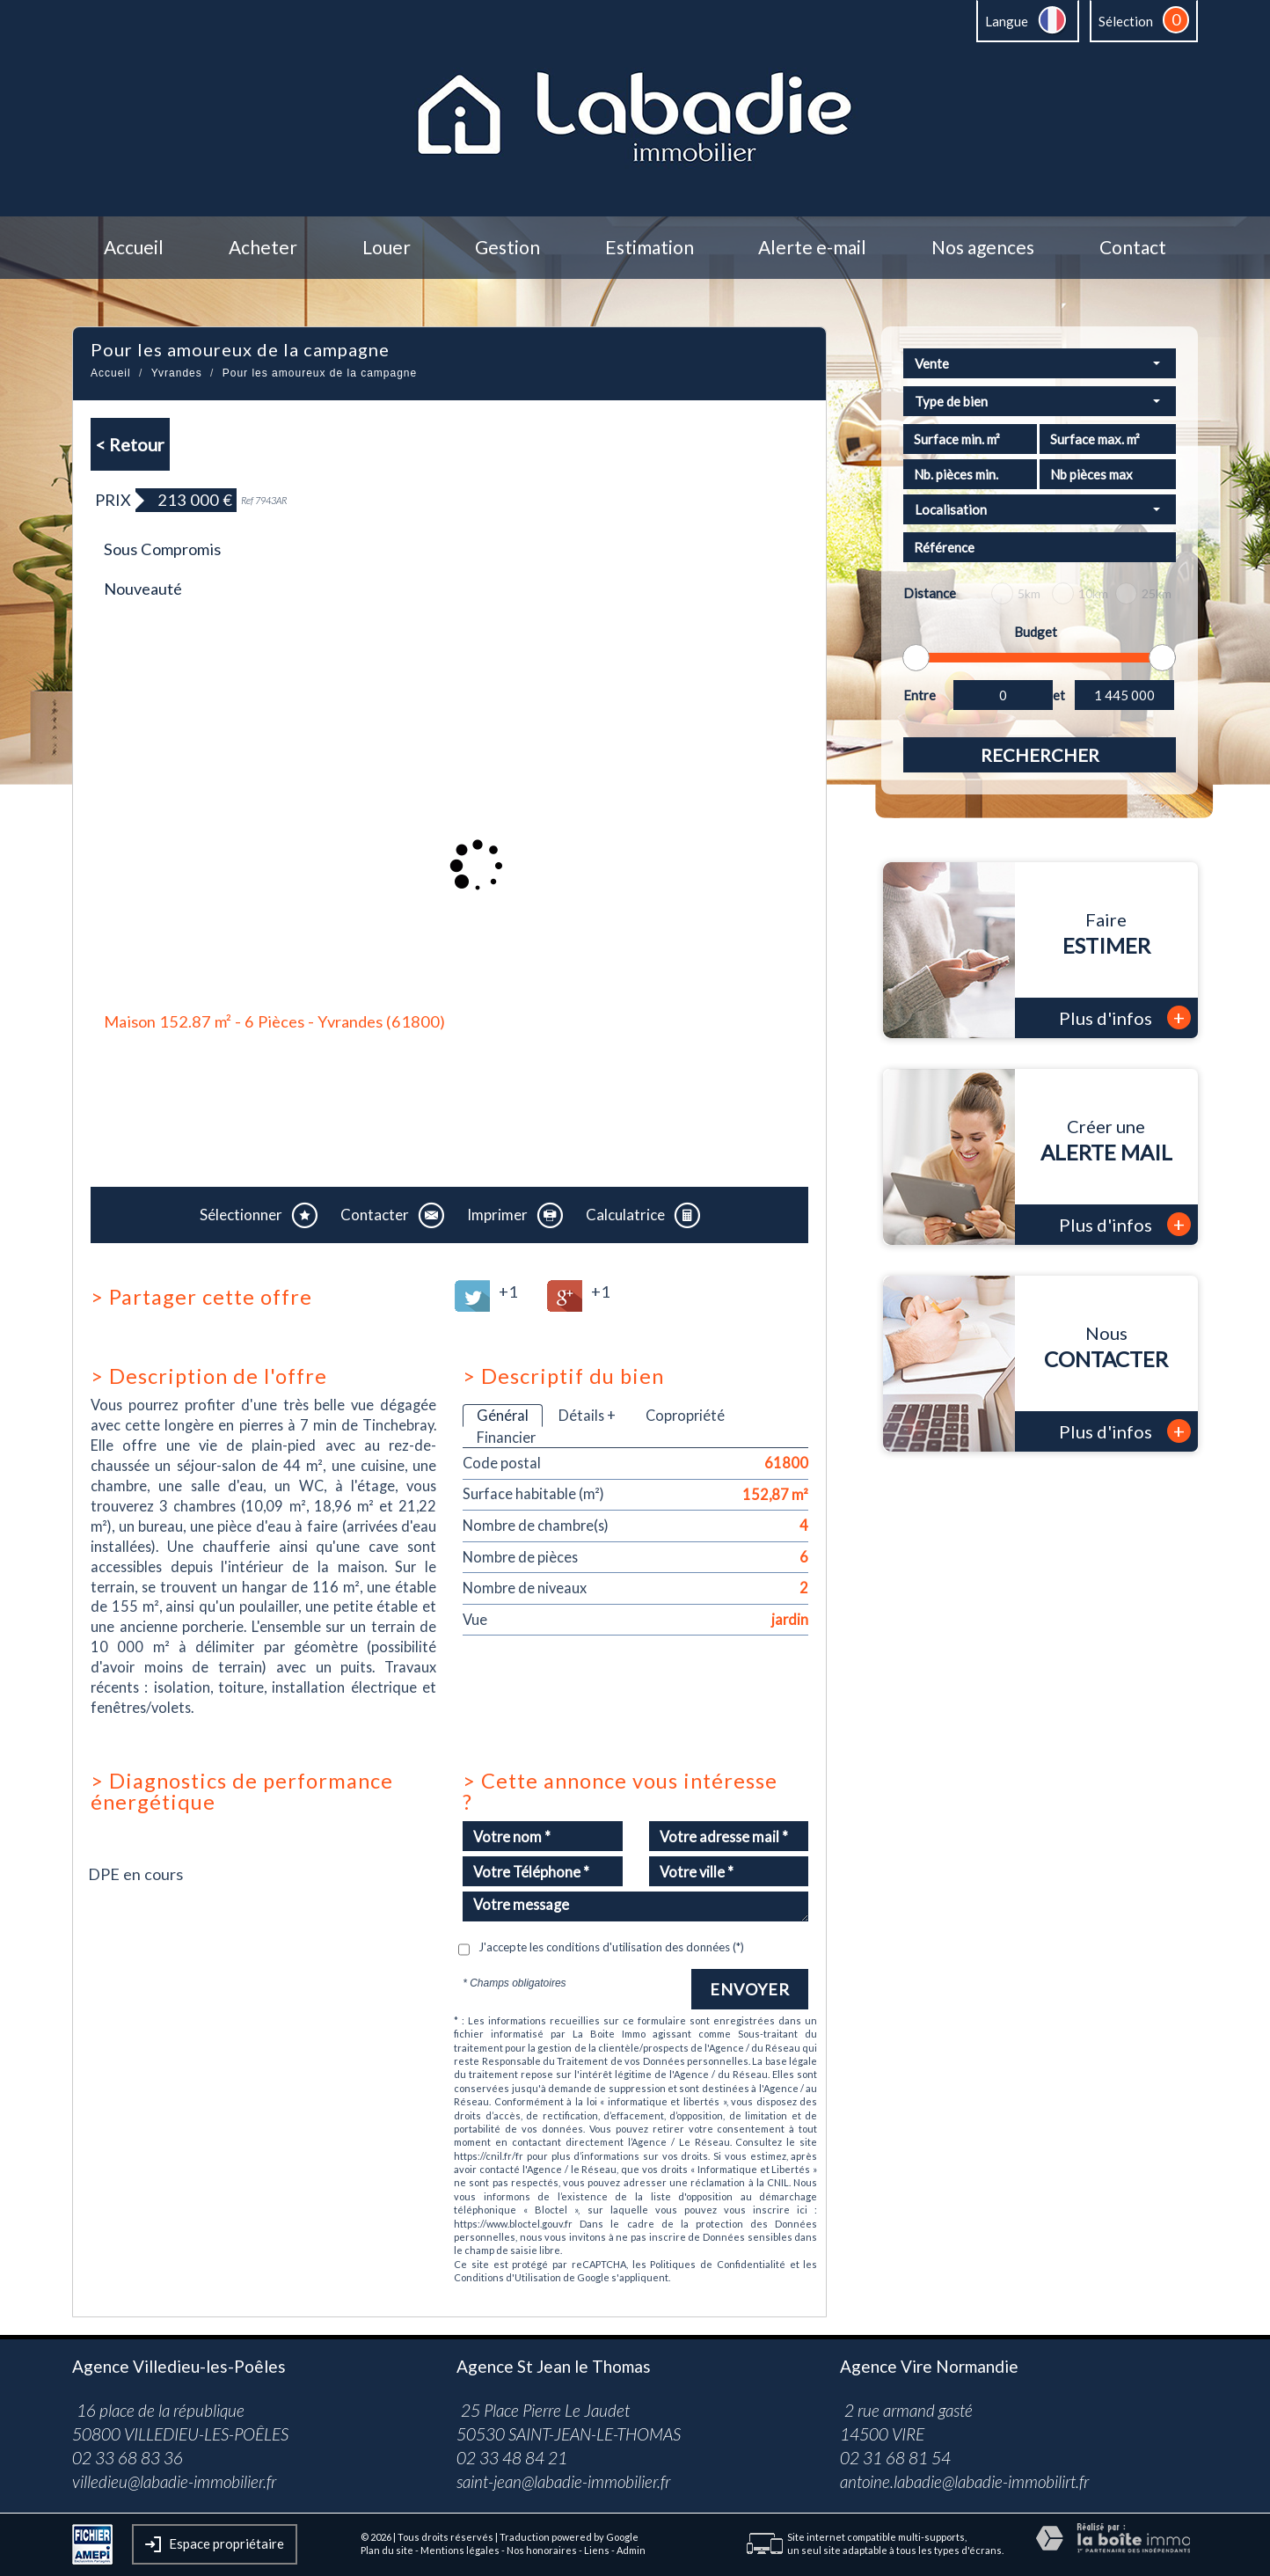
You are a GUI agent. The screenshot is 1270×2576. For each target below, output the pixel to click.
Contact (1132, 247)
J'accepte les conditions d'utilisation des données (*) (611, 1947)
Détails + (587, 1415)
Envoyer (750, 1989)
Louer (386, 247)
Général (503, 1415)
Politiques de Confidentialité (717, 2264)
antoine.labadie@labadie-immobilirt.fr (964, 2481)
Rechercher (1040, 754)
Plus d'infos (1125, 1017)
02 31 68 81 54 (895, 2458)
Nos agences (982, 247)
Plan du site (387, 2550)
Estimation (649, 247)
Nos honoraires (542, 2550)
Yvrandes (176, 373)
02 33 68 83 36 (127, 2458)
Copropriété (685, 1415)
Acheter (263, 247)
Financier (506, 1437)
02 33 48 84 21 (511, 2458)
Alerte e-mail (812, 247)
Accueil (134, 247)
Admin (631, 2550)
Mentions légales (460, 2550)
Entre (919, 695)
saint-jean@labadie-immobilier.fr (563, 2481)
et (1059, 695)
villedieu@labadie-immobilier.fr (174, 2481)
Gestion (507, 247)
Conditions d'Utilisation (507, 2277)
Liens (596, 2550)
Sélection (1125, 21)
